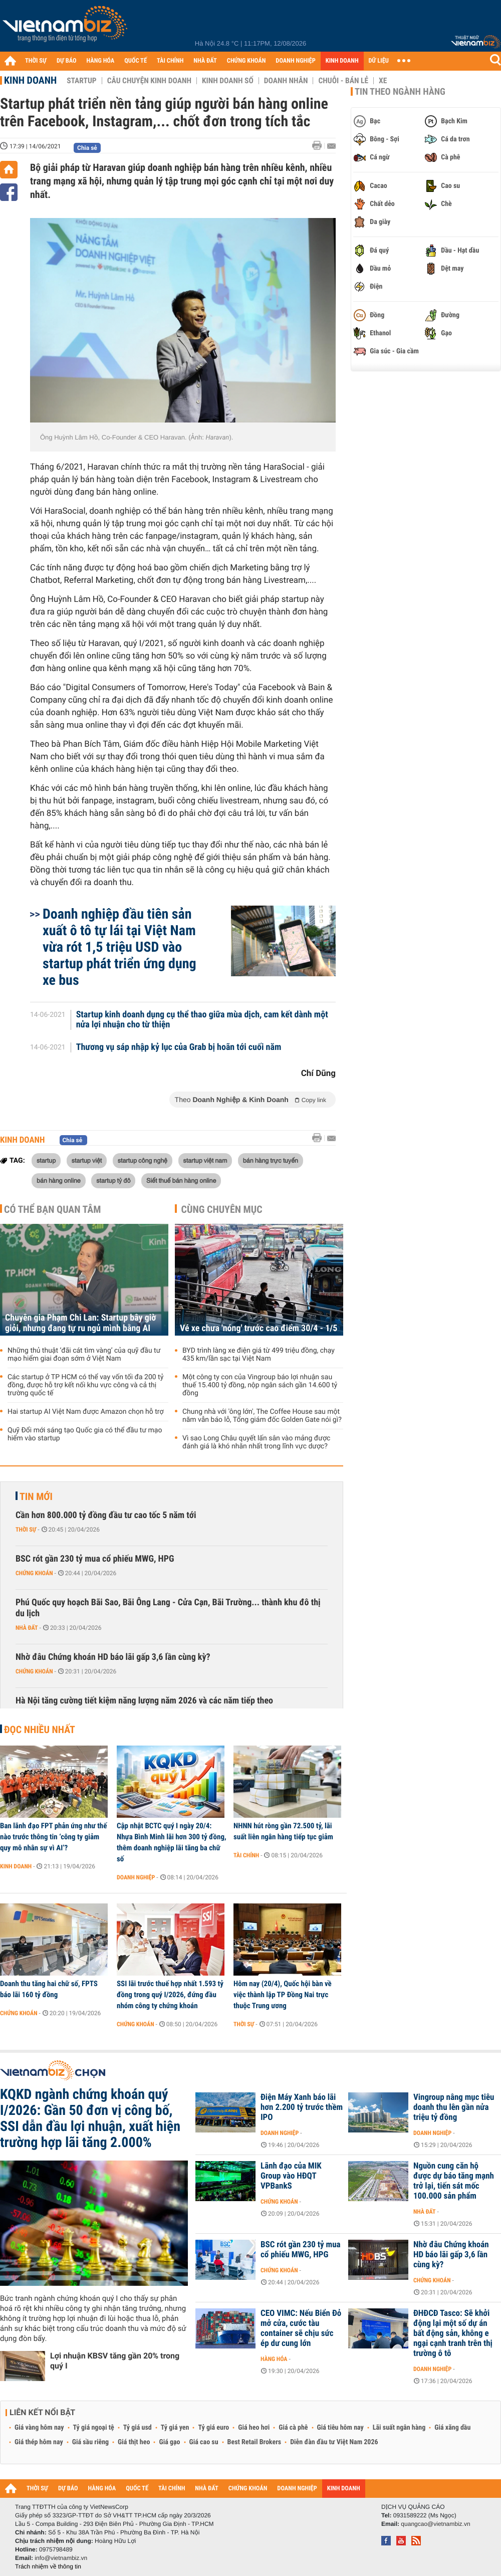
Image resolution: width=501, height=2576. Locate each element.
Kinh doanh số (228, 80)
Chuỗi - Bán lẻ (343, 80)
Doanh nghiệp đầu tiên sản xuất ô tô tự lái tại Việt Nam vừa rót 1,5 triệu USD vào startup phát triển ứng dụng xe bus (119, 947)
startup (46, 1160)
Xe (383, 80)
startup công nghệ (142, 1160)
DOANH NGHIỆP (295, 61)
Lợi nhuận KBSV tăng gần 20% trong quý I (114, 2361)
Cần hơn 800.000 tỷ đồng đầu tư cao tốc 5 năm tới (106, 1515)
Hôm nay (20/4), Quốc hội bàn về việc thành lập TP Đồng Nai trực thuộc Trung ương (282, 1994)
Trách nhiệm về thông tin (48, 2566)
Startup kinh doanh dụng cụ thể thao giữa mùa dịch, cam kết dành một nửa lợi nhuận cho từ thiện (202, 1020)
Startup (81, 80)
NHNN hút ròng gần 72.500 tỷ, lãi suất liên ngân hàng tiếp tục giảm (283, 1831)
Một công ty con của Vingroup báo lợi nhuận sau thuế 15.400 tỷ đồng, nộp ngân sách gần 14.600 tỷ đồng (259, 1385)
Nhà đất (27, 1627)
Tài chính (246, 1855)
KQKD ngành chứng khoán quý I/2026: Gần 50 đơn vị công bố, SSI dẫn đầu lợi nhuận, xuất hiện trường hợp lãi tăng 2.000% (90, 2118)
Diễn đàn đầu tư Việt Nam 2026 (334, 2442)
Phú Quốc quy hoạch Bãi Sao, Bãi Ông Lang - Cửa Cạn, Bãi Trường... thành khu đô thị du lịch (168, 1608)
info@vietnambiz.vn (61, 2557)
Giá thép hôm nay (39, 2442)
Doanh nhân (286, 80)
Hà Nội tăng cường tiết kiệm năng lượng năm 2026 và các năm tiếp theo (144, 1700)
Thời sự (26, 1529)
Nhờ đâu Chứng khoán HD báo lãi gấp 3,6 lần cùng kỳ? (113, 1657)
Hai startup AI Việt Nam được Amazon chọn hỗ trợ (85, 1412)
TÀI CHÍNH (170, 61)
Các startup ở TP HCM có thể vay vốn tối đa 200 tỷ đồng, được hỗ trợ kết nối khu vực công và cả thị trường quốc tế (85, 1385)
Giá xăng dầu (452, 2427)
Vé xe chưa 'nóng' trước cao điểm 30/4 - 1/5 (258, 1328)
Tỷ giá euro (213, 2427)
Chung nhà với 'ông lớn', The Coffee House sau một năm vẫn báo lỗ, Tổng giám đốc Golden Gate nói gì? (262, 1416)
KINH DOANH (342, 61)
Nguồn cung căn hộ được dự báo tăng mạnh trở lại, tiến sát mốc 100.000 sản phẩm (453, 2181)
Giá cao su (203, 2442)
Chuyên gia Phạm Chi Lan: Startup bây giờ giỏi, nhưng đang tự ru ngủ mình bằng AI (80, 1323)
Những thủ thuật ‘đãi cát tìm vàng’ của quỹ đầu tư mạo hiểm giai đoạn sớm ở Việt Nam (84, 1355)
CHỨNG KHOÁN (246, 61)
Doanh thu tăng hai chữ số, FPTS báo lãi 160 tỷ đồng (49, 1989)
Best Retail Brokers (254, 2442)
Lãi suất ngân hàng (399, 2427)
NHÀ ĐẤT (204, 61)
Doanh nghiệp (136, 1877)
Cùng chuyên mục (222, 1209)
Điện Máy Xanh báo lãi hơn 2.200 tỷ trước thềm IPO (302, 2107)
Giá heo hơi (254, 2427)
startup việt (87, 1160)
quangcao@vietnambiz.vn (435, 2523)
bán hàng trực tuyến (270, 1160)
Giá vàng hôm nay (39, 2427)
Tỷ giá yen (175, 2427)
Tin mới (36, 1496)
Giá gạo (169, 2442)
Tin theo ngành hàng (400, 91)
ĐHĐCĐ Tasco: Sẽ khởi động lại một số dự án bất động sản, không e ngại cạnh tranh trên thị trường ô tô (452, 2333)
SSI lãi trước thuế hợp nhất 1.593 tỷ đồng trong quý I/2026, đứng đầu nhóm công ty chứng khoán (170, 1994)
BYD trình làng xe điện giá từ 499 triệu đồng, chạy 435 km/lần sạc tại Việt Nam (258, 1355)
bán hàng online (59, 1180)
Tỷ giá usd (137, 2427)
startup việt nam (205, 1160)
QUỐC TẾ (135, 61)
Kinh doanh (30, 80)
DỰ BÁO (67, 61)
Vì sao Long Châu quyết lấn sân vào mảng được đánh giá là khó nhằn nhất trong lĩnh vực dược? (256, 1442)
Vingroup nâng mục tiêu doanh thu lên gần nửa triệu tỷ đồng (453, 2107)
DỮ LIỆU (379, 61)
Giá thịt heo (134, 2442)
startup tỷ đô (113, 1180)
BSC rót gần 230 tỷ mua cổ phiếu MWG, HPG (95, 1559)
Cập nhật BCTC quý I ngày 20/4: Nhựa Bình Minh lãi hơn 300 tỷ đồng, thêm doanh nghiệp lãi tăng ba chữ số (171, 1842)
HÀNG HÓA (101, 61)
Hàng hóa (274, 2359)
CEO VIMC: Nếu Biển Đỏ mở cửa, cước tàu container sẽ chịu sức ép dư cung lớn (301, 2328)
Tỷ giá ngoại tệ (93, 2427)
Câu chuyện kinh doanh (149, 80)
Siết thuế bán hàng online (181, 1180)
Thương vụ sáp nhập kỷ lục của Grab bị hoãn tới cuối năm (179, 1047)
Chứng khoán (34, 1573)
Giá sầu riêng (90, 2442)
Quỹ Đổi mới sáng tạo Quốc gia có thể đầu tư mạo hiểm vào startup (85, 1434)
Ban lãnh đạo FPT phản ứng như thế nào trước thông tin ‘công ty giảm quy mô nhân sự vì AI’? (53, 1836)
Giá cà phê (293, 2427)
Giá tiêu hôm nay (340, 2427)
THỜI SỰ (36, 61)
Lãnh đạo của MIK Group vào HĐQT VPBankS (291, 2176)
